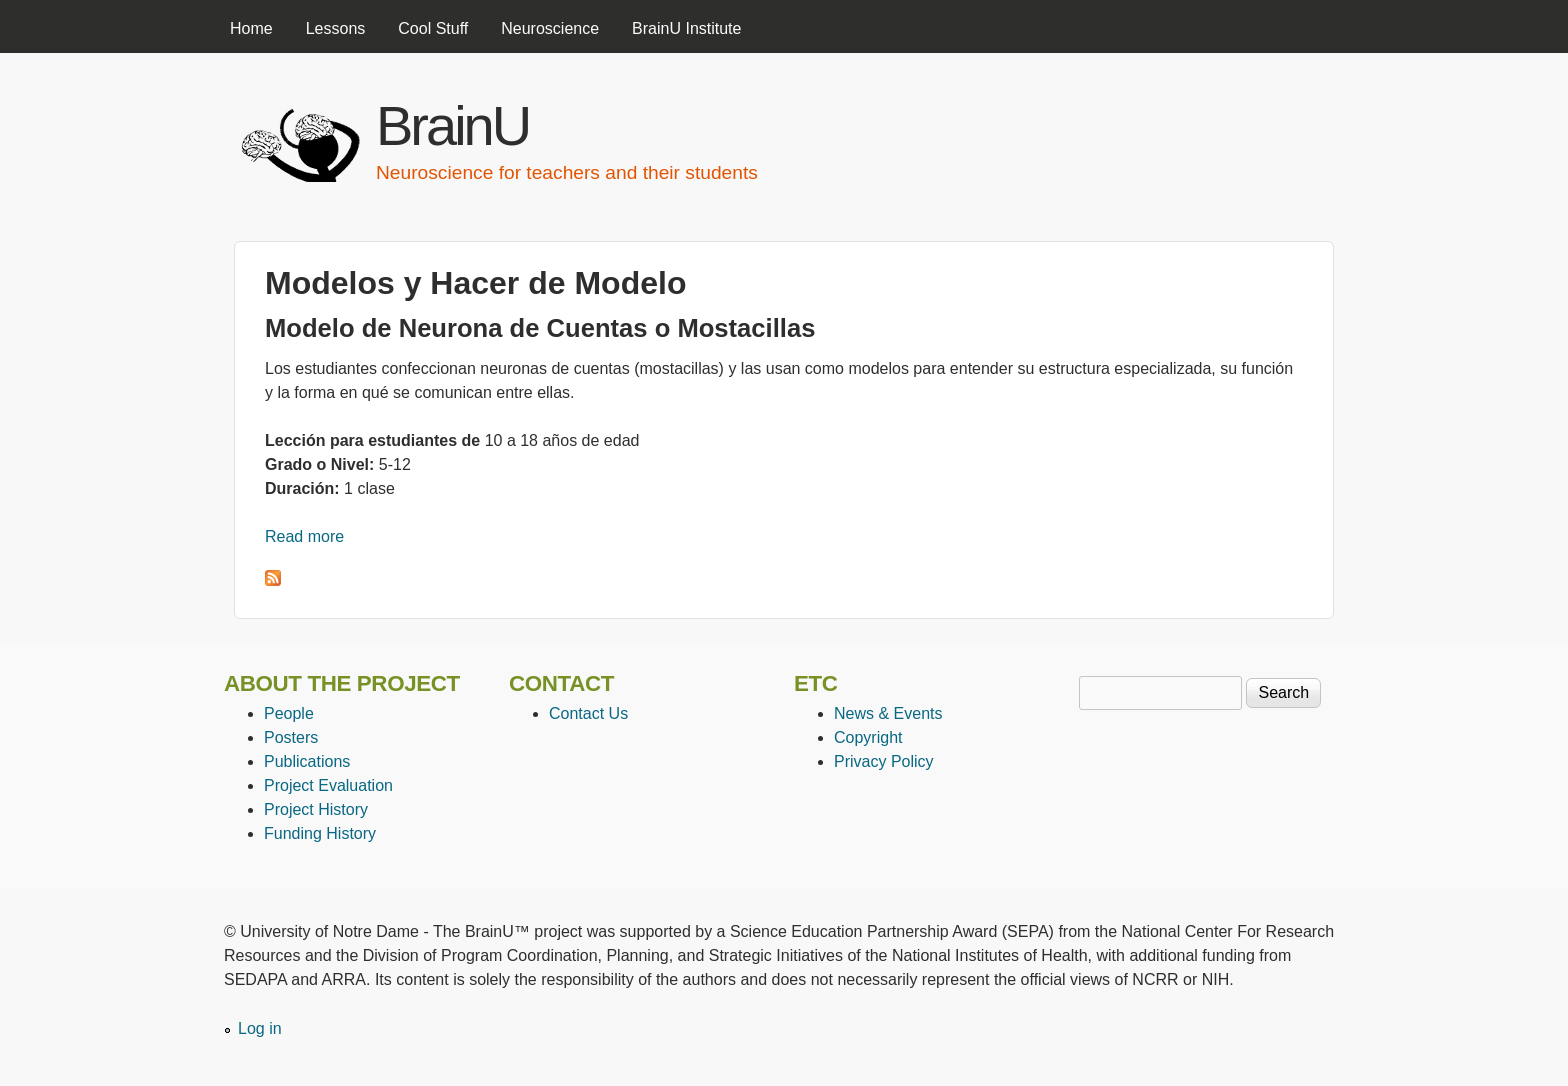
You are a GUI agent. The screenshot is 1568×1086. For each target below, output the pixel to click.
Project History (316, 809)
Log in (260, 1028)
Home (251, 28)
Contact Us (588, 713)
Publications (307, 761)
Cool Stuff (433, 28)
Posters (291, 737)
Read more (304, 536)
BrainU (452, 125)
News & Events (888, 713)
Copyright (868, 737)
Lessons (336, 28)
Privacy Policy (884, 761)
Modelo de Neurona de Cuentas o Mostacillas (540, 328)
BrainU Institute (686, 28)
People (289, 713)
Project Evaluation (328, 785)
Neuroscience (550, 28)
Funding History (320, 833)
